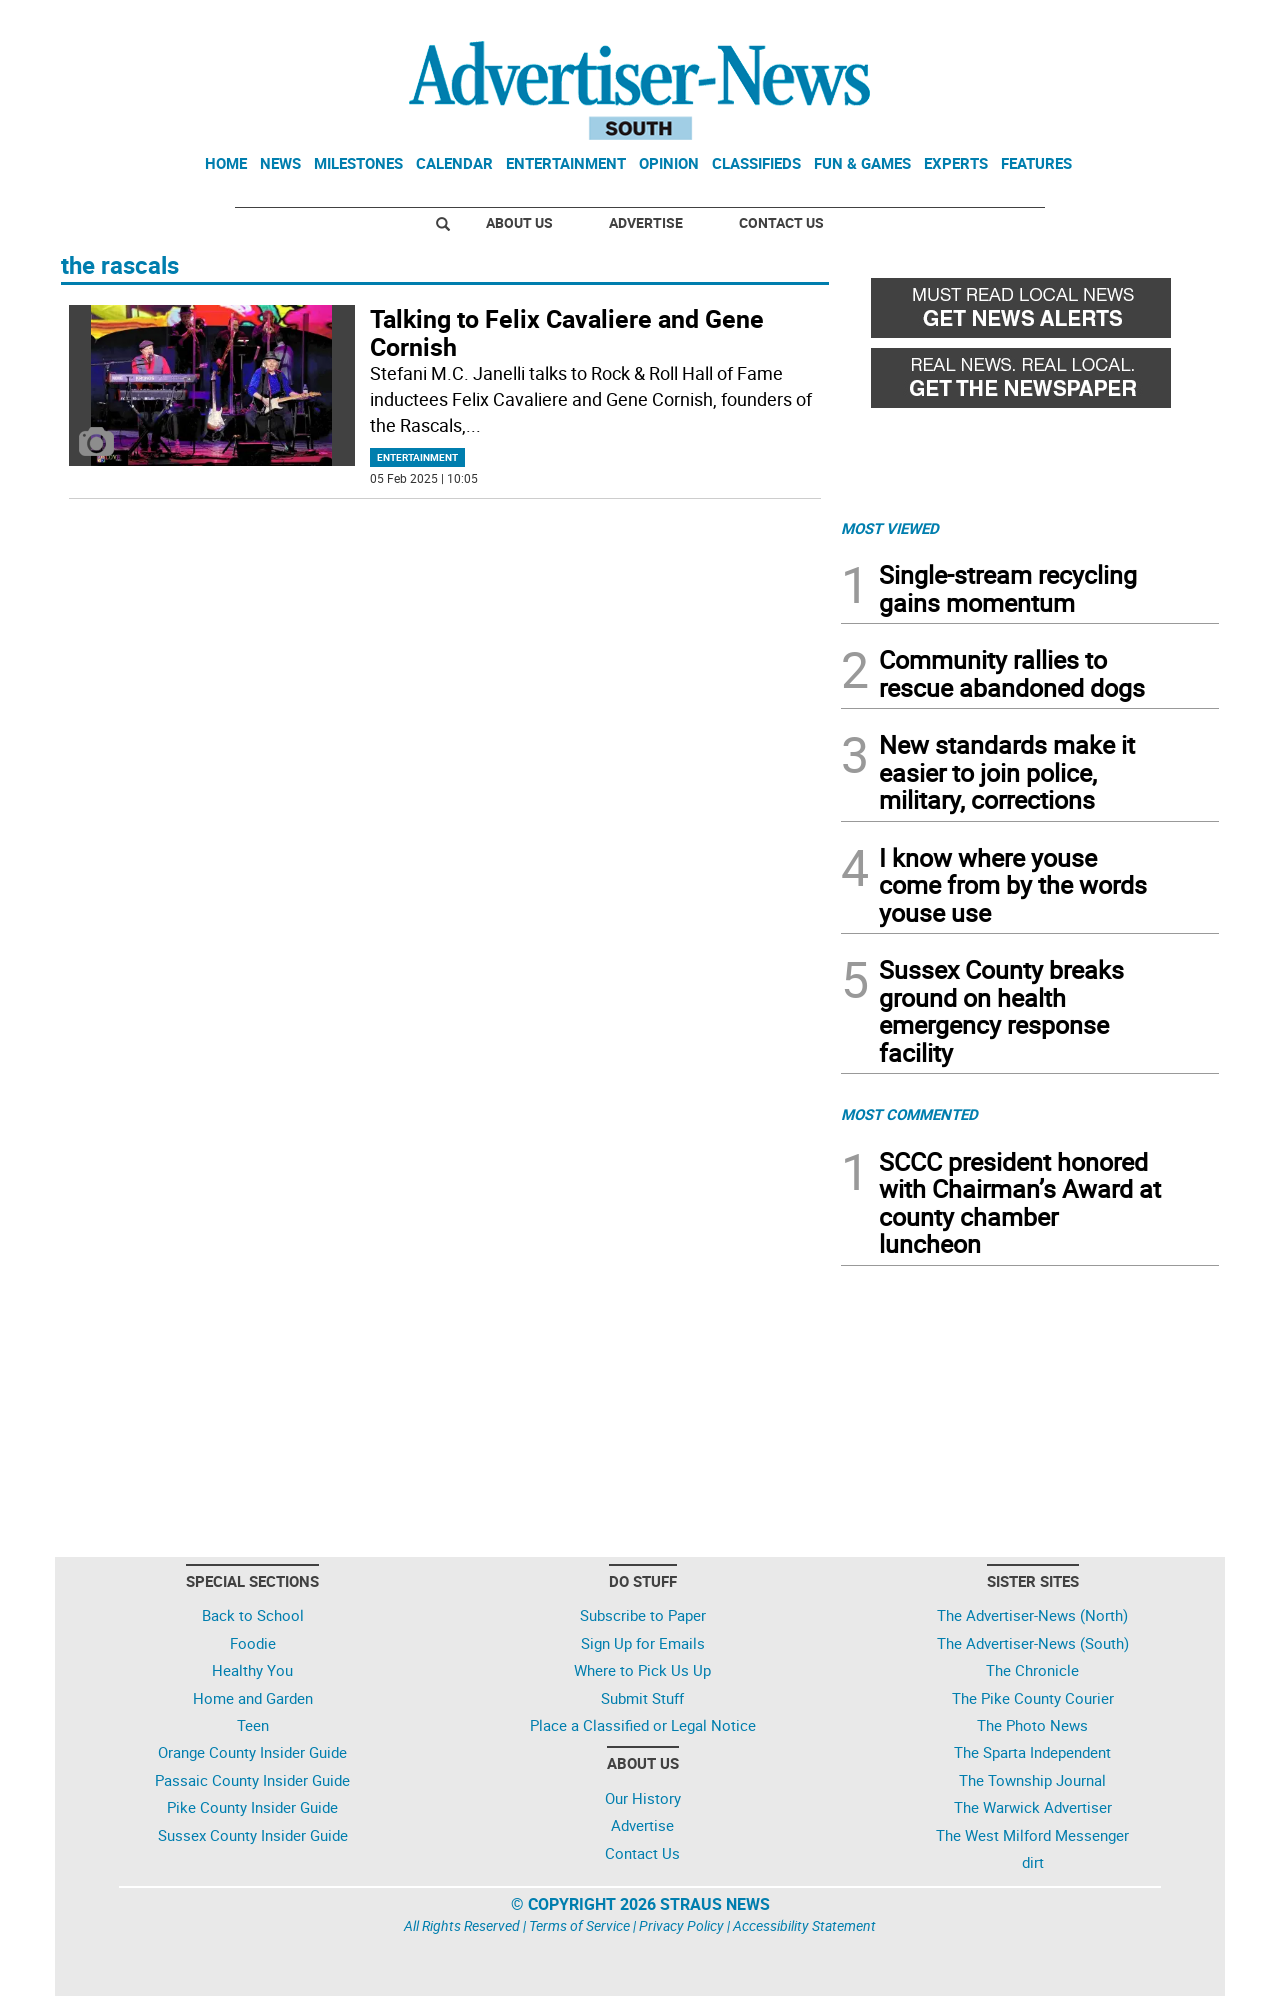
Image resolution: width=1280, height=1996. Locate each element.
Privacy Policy (681, 1925)
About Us (519, 222)
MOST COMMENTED (909, 1114)
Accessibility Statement (804, 1925)
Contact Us (781, 222)
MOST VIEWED (890, 528)
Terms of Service (579, 1925)
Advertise (646, 222)
